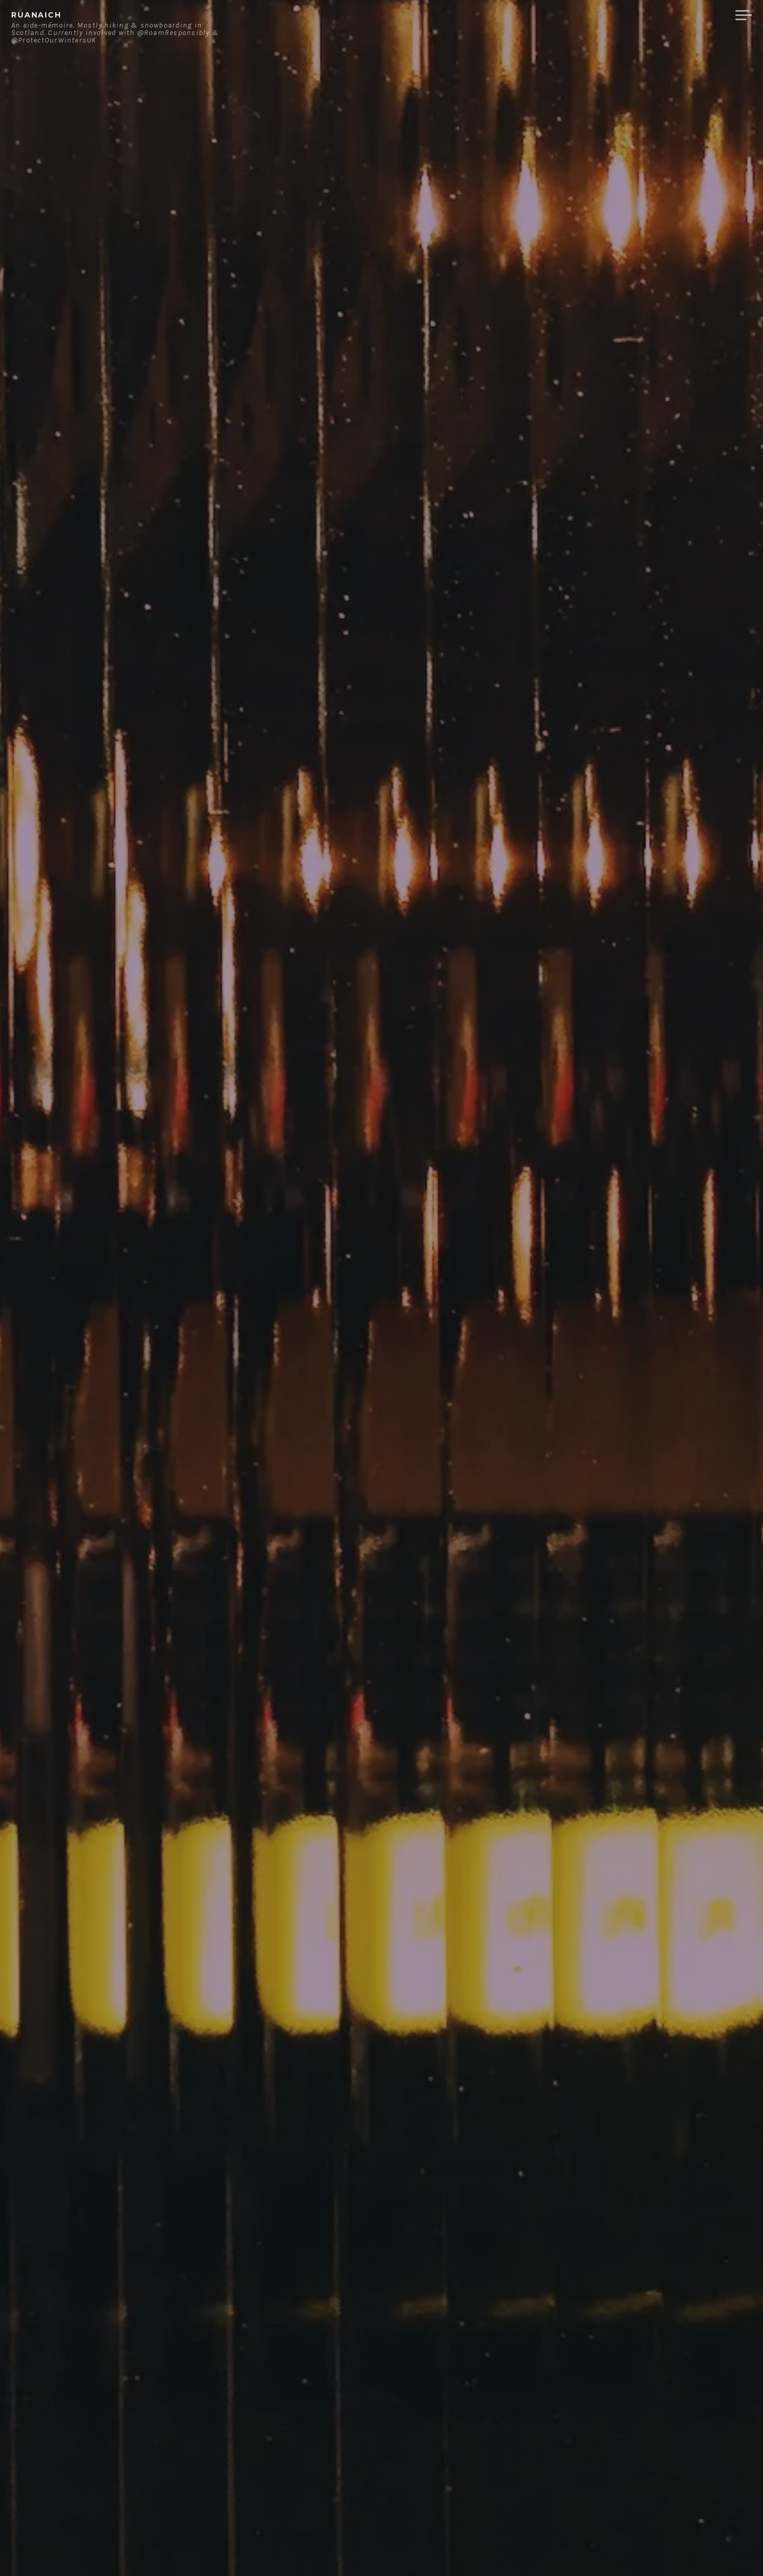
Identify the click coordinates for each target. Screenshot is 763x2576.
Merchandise (687, 15)
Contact (617, 15)
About (566, 15)
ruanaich (36, 15)
